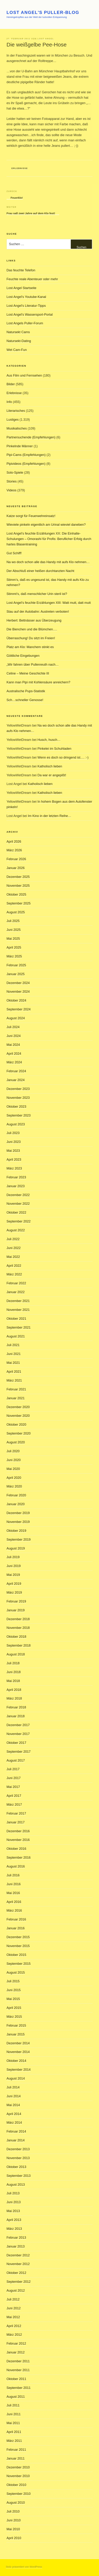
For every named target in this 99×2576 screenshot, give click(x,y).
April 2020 (14, 1478)
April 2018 (14, 1690)
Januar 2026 (16, 868)
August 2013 (16, 2184)
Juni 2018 (14, 1672)
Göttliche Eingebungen (23, 656)
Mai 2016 (13, 1893)
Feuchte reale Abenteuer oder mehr (32, 279)
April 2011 (14, 2432)
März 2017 (14, 1804)
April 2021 (14, 1371)
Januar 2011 (16, 2458)
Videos (11, 490)
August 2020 (16, 1442)
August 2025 (16, 912)
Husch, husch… (48, 740)
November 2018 (18, 1628)
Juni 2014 (14, 2096)
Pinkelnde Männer (20, 446)
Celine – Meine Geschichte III (28, 673)
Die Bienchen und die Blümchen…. (32, 629)
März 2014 (14, 2122)
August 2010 (16, 2502)
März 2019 (14, 1592)
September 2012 (19, 2281)
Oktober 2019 (16, 1531)
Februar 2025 (16, 965)
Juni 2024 (14, 1036)
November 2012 (18, 2264)
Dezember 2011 (18, 2361)
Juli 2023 (13, 1133)
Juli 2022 (13, 1239)
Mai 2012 (13, 2317)
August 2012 (16, 2290)
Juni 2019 (14, 1566)
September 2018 (19, 1645)
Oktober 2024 (16, 1000)
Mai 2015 (13, 1999)
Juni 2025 (14, 930)
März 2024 (14, 1062)
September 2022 (19, 1221)
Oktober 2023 (16, 1106)
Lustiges (13, 419)
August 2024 (16, 1018)
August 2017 (16, 1760)
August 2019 (16, 1548)
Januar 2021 (16, 1398)
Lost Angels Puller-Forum (25, 323)
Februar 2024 (16, 1071)
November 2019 (18, 1522)
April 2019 (14, 1583)
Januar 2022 (16, 1292)
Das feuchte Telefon (21, 270)
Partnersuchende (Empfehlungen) (31, 437)
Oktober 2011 (16, 2379)
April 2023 (14, 1159)
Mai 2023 (13, 1151)
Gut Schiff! (14, 553)
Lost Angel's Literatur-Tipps (26, 306)
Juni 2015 (14, 1990)
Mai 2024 (13, 1045)
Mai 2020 (13, 1469)
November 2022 (18, 1203)
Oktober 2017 (16, 1743)
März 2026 (14, 850)
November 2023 (18, 1098)
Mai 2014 (13, 2105)
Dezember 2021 (18, 1301)
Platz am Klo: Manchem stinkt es (30, 647)
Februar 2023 (16, 1177)
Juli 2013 (13, 2193)
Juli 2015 (13, 1981)
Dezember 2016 (18, 1831)
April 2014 (14, 2114)
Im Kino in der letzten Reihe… (49, 816)
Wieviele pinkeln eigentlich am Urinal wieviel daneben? (46, 524)
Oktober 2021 (16, 1318)
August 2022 (16, 1230)
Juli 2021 (13, 1345)
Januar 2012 (16, 2352)
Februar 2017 (16, 1813)
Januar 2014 (16, 2140)
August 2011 (16, 2396)
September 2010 (19, 2494)
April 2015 (14, 2008)
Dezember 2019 (18, 1513)
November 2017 (18, 1734)
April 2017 (14, 1796)
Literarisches (16, 411)
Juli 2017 (13, 1769)
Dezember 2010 (18, 2467)
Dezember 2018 (18, 1619)
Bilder (11, 384)
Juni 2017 (14, 1778)
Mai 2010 (13, 2529)
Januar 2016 (16, 1928)
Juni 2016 (14, 1884)
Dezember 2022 (18, 1195)
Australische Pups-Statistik (26, 691)
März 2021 (14, 1380)
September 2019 (19, 1539)
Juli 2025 (13, 921)
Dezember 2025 (18, 877)
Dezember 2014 (18, 2043)
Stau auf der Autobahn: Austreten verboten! (38, 611)
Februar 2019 (16, 1601)
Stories (12, 481)
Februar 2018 (16, 1707)
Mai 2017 (13, 1787)
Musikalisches (17, 428)
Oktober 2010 (16, 2485)
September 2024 (19, 1009)
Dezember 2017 (18, 1725)
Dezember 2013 (18, 2149)
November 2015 (18, 1946)
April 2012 (14, 2326)
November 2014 (18, 2052)
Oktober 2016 (16, 1849)
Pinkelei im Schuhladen (54, 748)
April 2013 (14, 2220)
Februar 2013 (16, 2237)
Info (9, 402)
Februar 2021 (16, 1389)
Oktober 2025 (16, 894)
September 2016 (19, 1857)
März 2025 (14, 956)
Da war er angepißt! (51, 775)
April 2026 (14, 841)
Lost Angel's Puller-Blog (43, 12)
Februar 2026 (16, 859)
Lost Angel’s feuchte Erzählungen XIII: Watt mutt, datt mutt (49, 603)
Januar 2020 (16, 1504)
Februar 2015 (16, 2025)
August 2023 (16, 1124)
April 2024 (14, 1053)
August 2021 (16, 1336)
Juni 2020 (14, 1460)
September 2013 (19, 2176)
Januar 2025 (16, 974)
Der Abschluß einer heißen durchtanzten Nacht (40, 571)
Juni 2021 (14, 1354)
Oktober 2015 (16, 1955)
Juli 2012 (13, 2299)
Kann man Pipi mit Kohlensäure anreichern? (38, 682)
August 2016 (16, 1866)
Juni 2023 (14, 1142)
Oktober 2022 (16, 1212)
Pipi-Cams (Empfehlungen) (26, 455)
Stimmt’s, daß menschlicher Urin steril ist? (37, 594)
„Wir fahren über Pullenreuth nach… (33, 664)
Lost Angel (46, 39)
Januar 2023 (16, 1186)
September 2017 (19, 1751)
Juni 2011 (14, 2414)
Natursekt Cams (18, 332)
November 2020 (18, 1416)
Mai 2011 (13, 2423)
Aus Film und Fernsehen (24, 375)
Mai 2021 (13, 1363)
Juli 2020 (13, 1451)
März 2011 (14, 2441)
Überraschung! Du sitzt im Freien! (31, 638)
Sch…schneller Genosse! (25, 700)
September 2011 (19, 2388)
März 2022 (14, 1274)
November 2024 (18, 991)
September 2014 (19, 2069)
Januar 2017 (16, 1822)
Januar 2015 (16, 2034)
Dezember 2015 (18, 1937)
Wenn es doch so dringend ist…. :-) (63, 757)
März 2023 (14, 1168)
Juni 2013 (14, 2202)
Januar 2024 (16, 1080)
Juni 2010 (14, 2520)
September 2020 (19, 1433)
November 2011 (18, 2370)
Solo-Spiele (15, 472)
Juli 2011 (13, 2405)
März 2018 (14, 1698)
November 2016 (18, 1840)
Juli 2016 (13, 1875)
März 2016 (14, 1910)
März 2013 (14, 2229)
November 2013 (18, 2158)
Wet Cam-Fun (17, 350)
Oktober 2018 (16, 1636)
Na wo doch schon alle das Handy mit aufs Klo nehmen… (48, 562)
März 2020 (14, 1486)
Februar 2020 (16, 1495)
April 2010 (14, 2538)
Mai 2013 (13, 2211)
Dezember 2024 (18, 983)
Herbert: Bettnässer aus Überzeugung (34, 620)
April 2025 (14, 947)
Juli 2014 (13, 2087)
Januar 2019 (16, 1610)
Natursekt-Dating (19, 341)
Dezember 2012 (18, 2255)
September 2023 (19, 1115)
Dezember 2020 (18, 1407)
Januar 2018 (16, 1716)
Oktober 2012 (16, 2273)
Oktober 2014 (16, 2061)
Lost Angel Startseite (21, 288)
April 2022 (14, 1265)
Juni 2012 (14, 2308)
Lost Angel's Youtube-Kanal (26, 297)
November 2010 (18, 2476)
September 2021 (19, 1327)
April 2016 (14, 1902)
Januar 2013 (16, 2246)
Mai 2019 (13, 1575)
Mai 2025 (13, 938)
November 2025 (18, 885)
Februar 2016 (16, 1919)
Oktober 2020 (16, 1424)
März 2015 (14, 2016)
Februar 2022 (16, 1283)
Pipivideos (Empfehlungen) (26, 464)
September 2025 (19, 903)
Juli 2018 (13, 1663)
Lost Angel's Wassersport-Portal (30, 314)
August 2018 (16, 1654)
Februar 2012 (16, 2343)
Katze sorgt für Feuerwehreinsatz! (31, 516)
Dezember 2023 (18, 1089)
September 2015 (19, 1963)
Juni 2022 (14, 1248)
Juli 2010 (13, 2511)
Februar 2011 (16, 2449)
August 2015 (16, 1972)
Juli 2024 (13, 1027)
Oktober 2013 (16, 2167)
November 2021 (18, 1310)
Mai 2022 (13, 1257)
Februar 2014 (16, 2131)
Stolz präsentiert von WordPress (24, 2566)
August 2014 (16, 2078)
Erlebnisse (20, 168)
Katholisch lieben (49, 766)
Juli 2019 (13, 1557)
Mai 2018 (13, 1681)
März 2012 (14, 2334)
